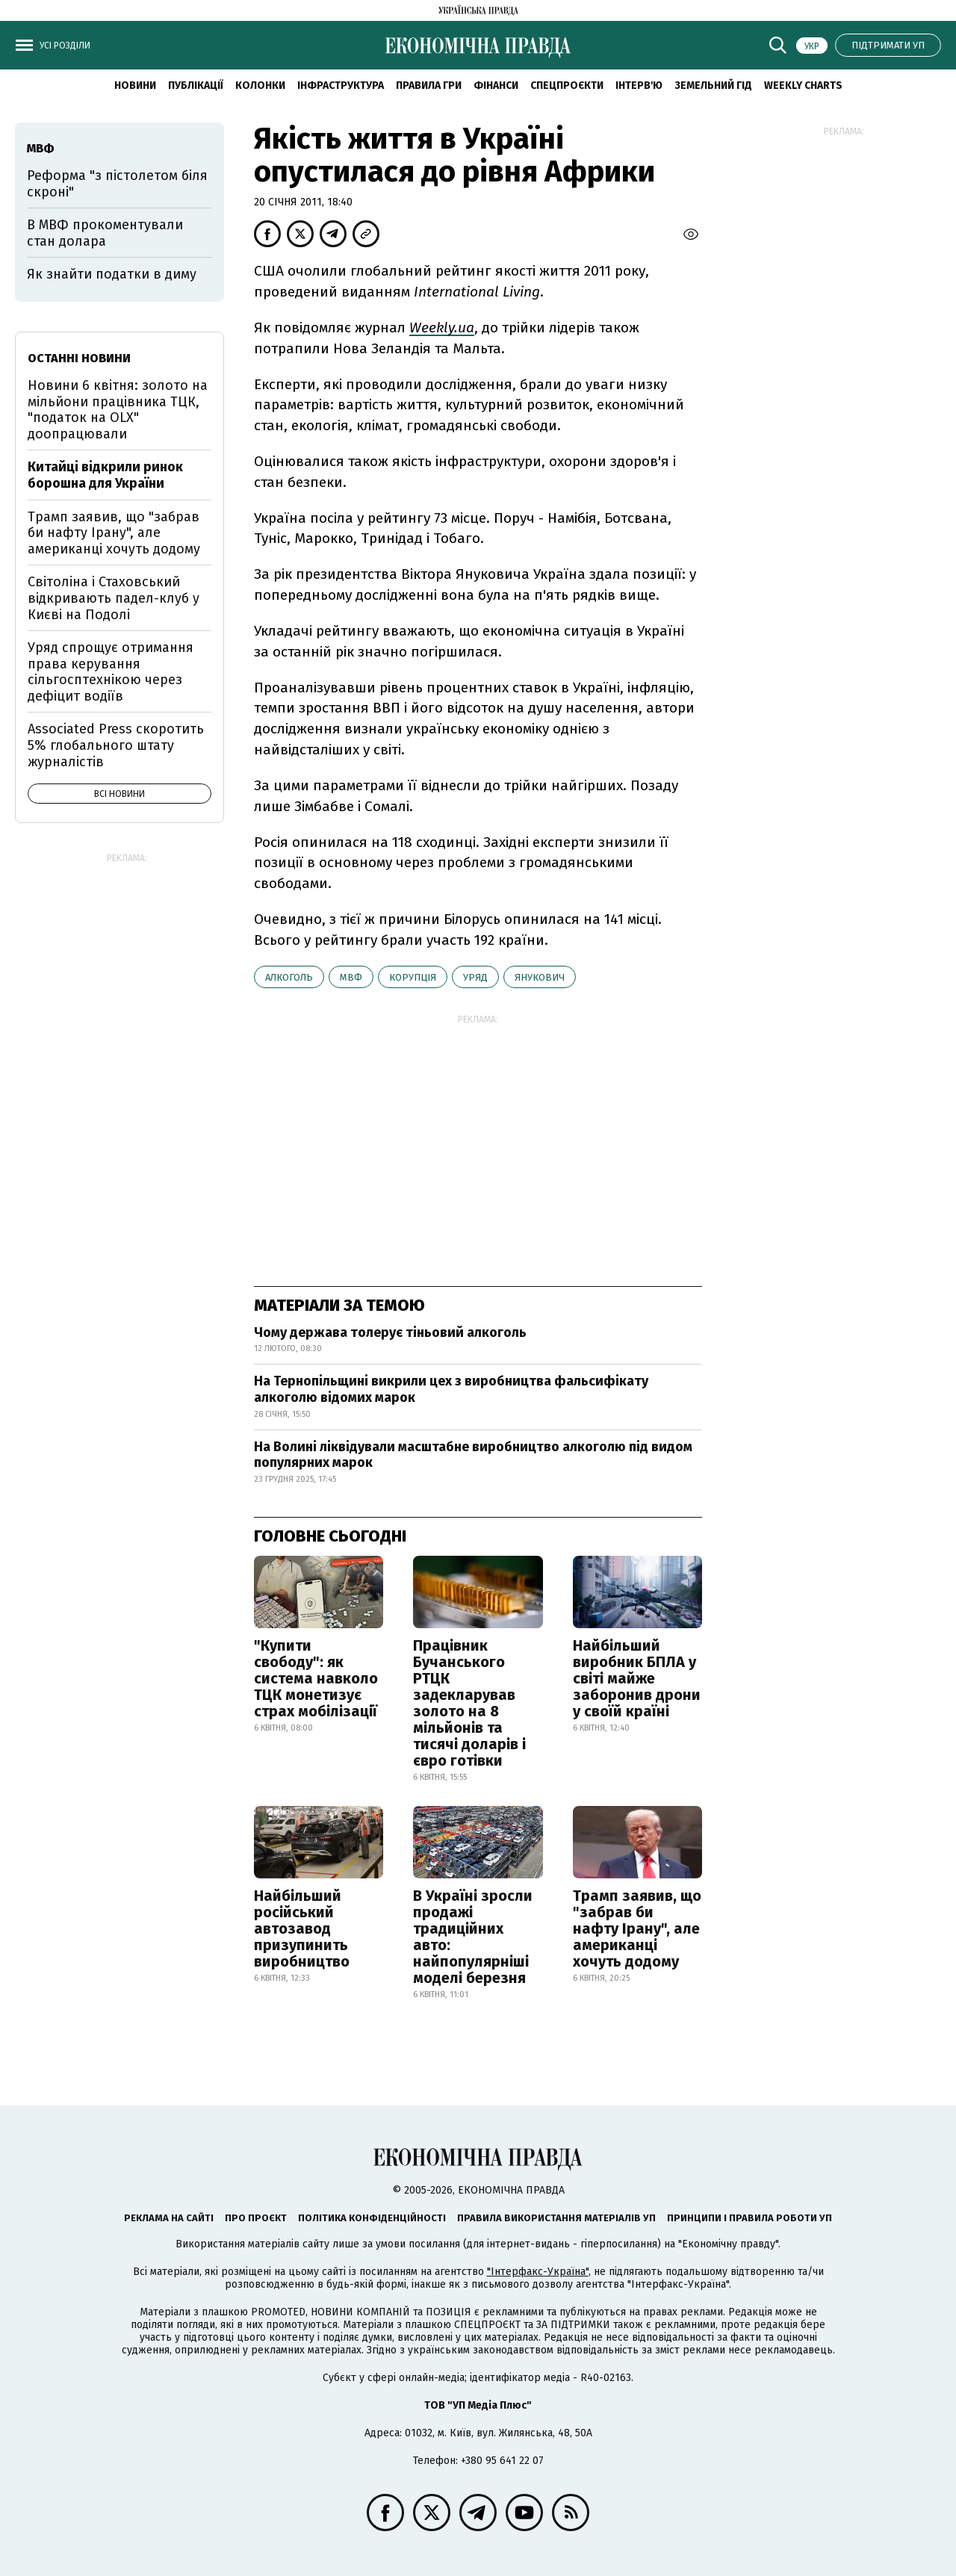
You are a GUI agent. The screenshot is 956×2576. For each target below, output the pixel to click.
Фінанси (496, 85)
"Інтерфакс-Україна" (538, 2271)
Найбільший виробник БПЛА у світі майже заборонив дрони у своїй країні (637, 1678)
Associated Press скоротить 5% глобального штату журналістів (116, 745)
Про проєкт (256, 2217)
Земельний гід (713, 85)
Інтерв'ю (638, 85)
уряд (475, 977)
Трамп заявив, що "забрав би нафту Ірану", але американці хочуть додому (637, 1928)
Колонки (260, 85)
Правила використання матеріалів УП (556, 2217)
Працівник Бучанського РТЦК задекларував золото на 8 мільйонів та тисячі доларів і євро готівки (469, 1702)
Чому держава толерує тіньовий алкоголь (390, 1332)
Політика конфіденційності (372, 2217)
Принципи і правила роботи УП (749, 2217)
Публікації (195, 85)
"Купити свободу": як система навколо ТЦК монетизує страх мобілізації (316, 1678)
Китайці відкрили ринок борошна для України (105, 475)
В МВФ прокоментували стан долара (105, 233)
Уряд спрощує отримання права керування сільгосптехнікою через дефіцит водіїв (110, 671)
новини (135, 85)
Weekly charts (803, 85)
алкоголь (289, 977)
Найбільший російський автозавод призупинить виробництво (302, 1928)
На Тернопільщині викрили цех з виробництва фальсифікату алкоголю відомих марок (451, 1389)
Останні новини (79, 358)
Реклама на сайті (169, 2217)
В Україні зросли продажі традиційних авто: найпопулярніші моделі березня (473, 1937)
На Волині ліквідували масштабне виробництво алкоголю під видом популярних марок (473, 1454)
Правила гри (429, 85)
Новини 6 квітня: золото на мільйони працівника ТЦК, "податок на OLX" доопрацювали (118, 409)
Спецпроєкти (566, 85)
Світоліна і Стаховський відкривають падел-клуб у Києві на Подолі (113, 598)
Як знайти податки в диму (111, 274)
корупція (412, 977)
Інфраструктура (340, 85)
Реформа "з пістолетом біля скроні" (117, 183)
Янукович (540, 977)
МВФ (351, 977)
